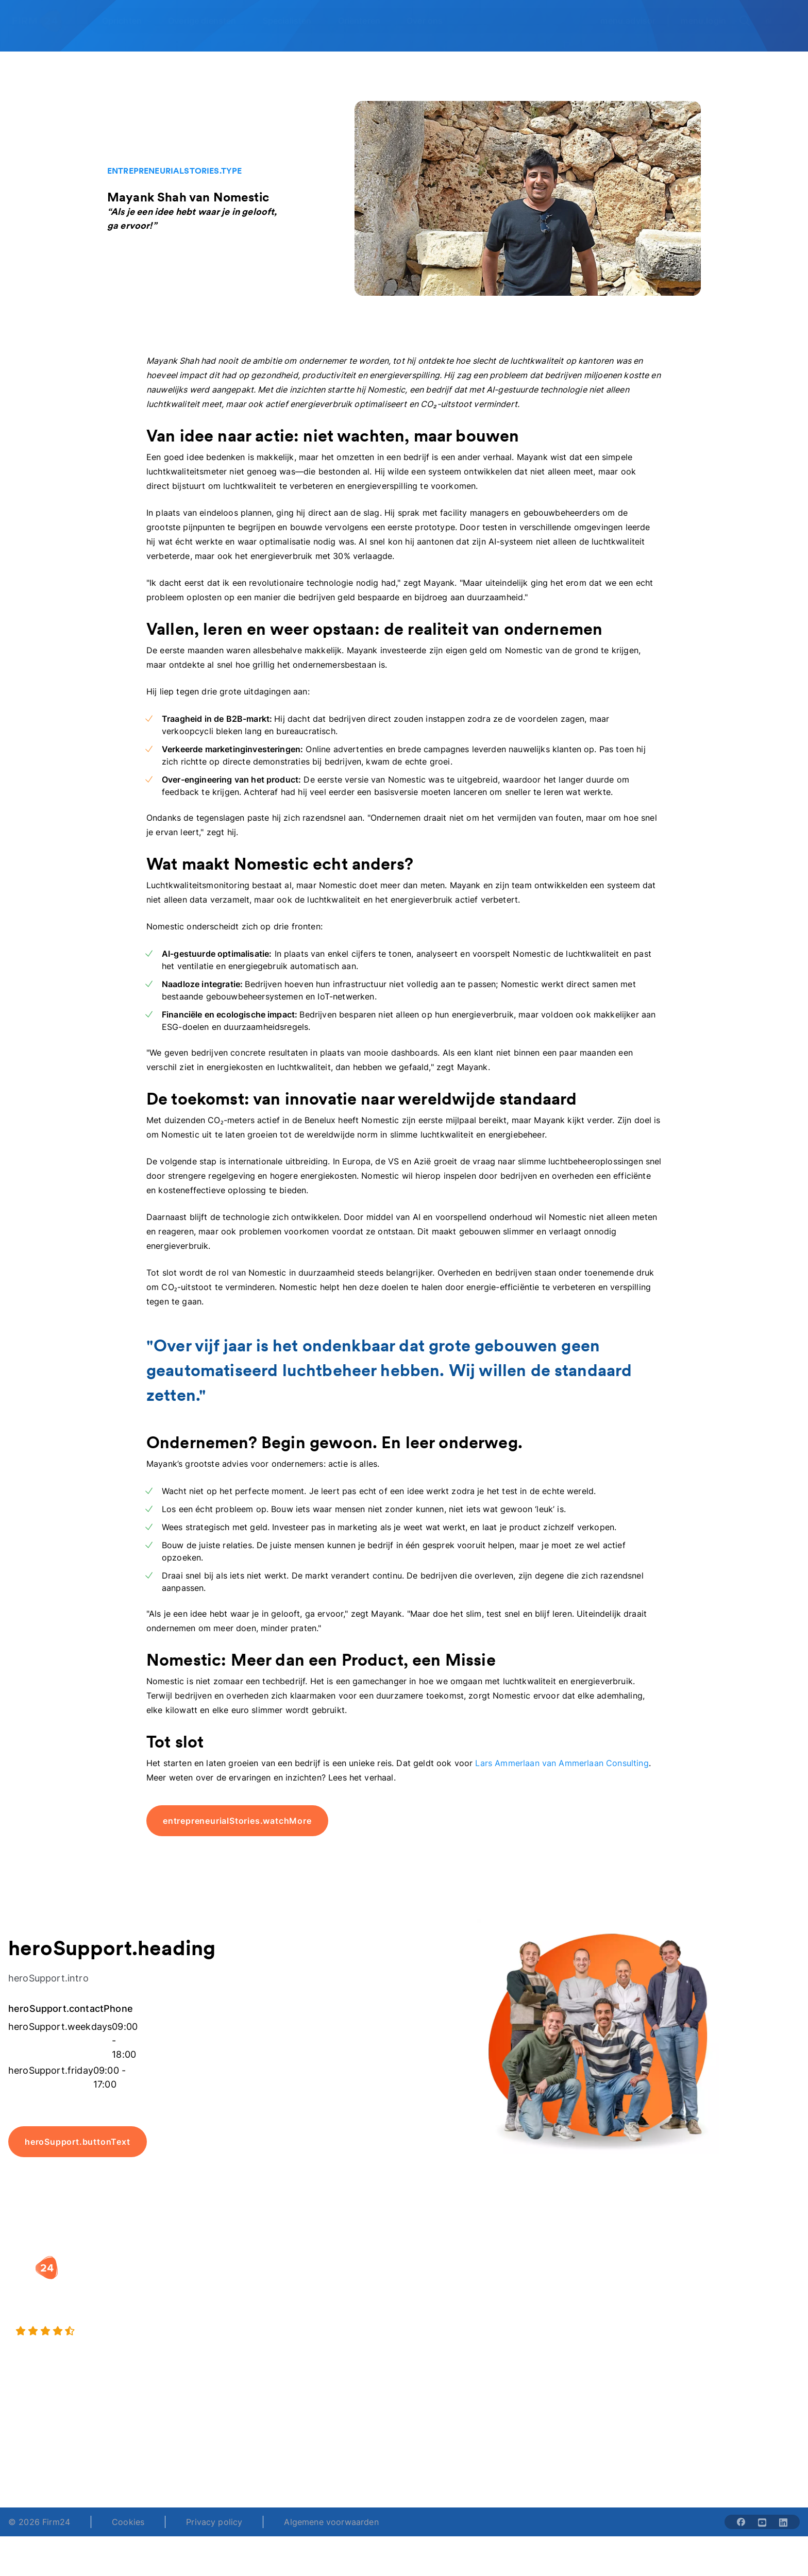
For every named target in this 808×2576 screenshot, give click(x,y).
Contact (706, 2345)
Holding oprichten (311, 2303)
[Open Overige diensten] (208, 20)
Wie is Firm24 (579, 2283)
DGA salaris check (450, 2303)
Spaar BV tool (441, 2324)
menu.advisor (627, 20)
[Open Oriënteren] (365, 20)
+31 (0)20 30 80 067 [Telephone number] (324, 2452)
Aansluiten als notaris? (596, 2324)
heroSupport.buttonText (77, 2142)
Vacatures (571, 2303)
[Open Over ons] (430, 20)
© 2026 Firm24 (39, 2522)
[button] (330, 2262)
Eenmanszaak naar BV (320, 2324)
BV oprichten (301, 2283)
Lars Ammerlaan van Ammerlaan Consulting (561, 1763)
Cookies (128, 2522)
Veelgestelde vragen (731, 2303)
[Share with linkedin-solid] (783, 2522)
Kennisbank (713, 2324)
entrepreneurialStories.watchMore (237, 1821)
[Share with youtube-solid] (762, 2522)
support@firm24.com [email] (471, 2452)
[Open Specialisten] (293, 20)
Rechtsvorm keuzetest (458, 2283)
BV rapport (436, 2345)
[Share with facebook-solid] (741, 2522)
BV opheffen (300, 2345)
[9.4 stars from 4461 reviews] (136, 2331)
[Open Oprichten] (128, 20)
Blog (700, 2283)
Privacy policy (214, 2522)
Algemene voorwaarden (331, 2522)
